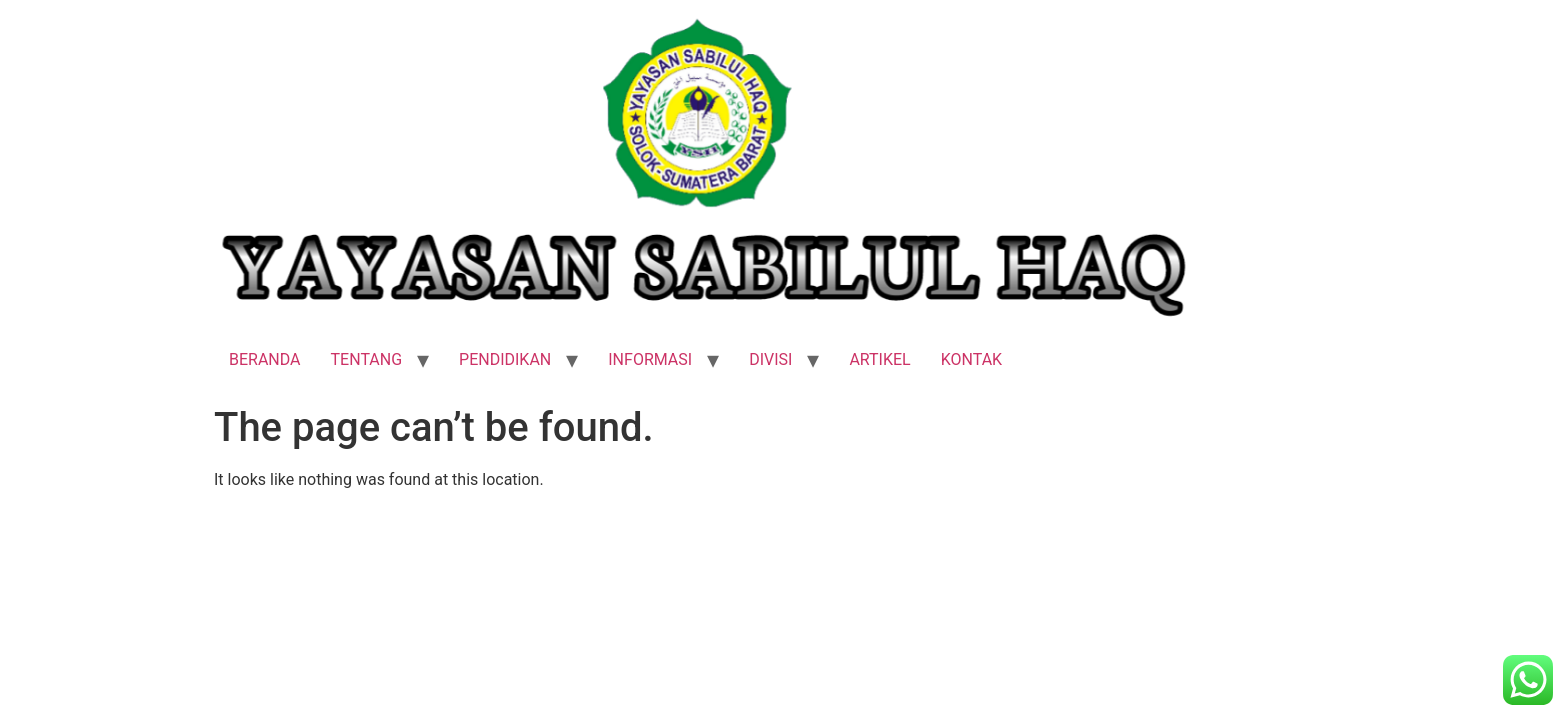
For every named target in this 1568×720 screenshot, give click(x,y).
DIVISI (770, 359)
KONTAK (971, 359)
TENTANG (367, 359)
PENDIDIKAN (505, 359)
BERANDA (265, 359)
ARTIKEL (879, 359)
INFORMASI (650, 359)
